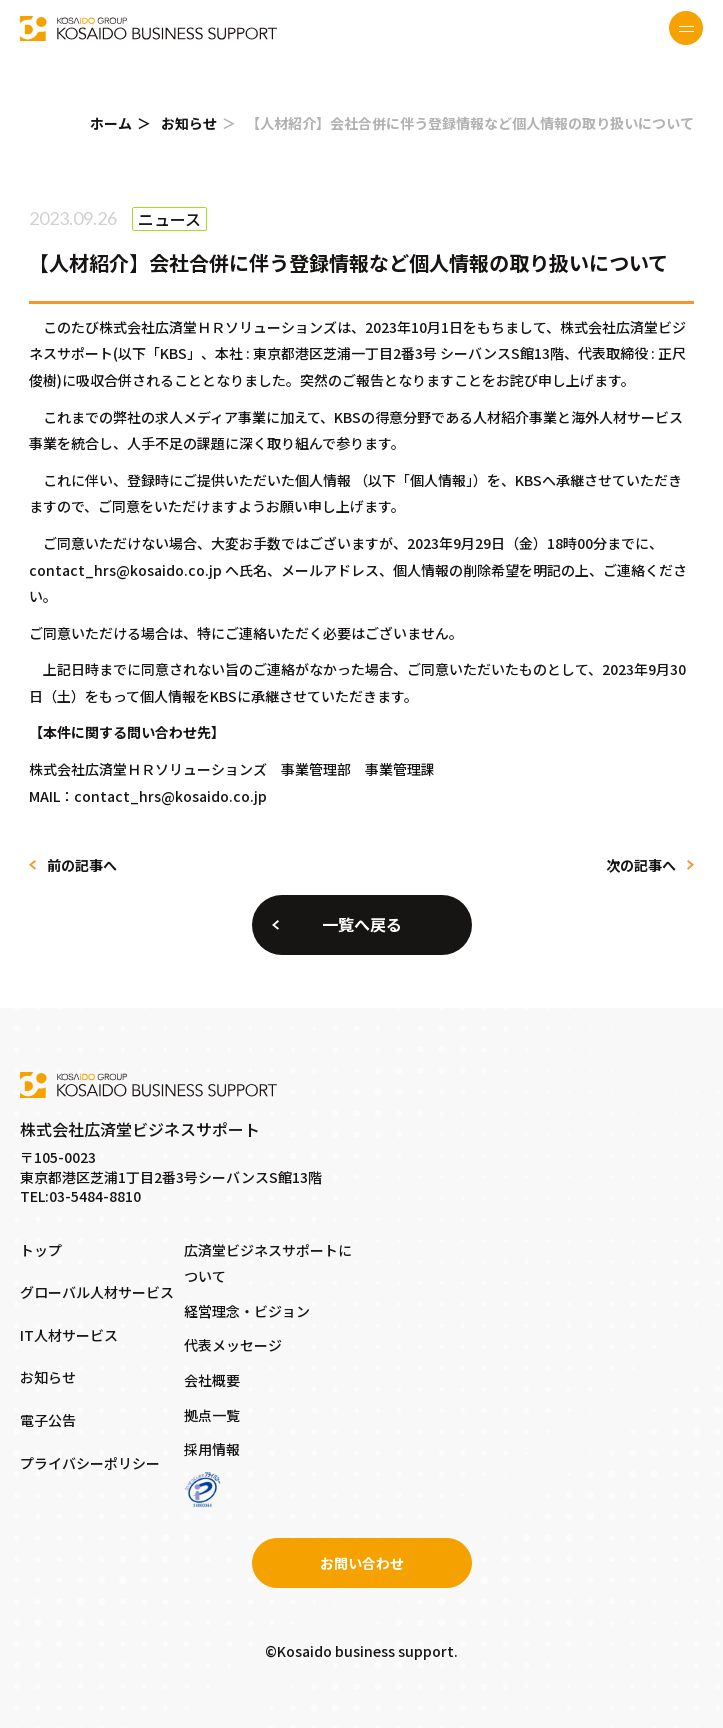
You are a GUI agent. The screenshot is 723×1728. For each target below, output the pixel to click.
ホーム (111, 123)
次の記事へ (641, 865)
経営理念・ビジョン (247, 1311)
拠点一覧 (212, 1415)
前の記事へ (82, 865)
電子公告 (48, 1420)
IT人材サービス (69, 1335)
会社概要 (212, 1380)
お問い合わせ (362, 1563)
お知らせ (189, 123)
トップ (41, 1250)
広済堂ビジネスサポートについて (268, 1263)
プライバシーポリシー (90, 1463)
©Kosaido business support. (361, 1651)
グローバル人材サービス (97, 1292)
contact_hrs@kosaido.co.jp (125, 570)
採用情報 (212, 1449)
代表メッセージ (233, 1345)
